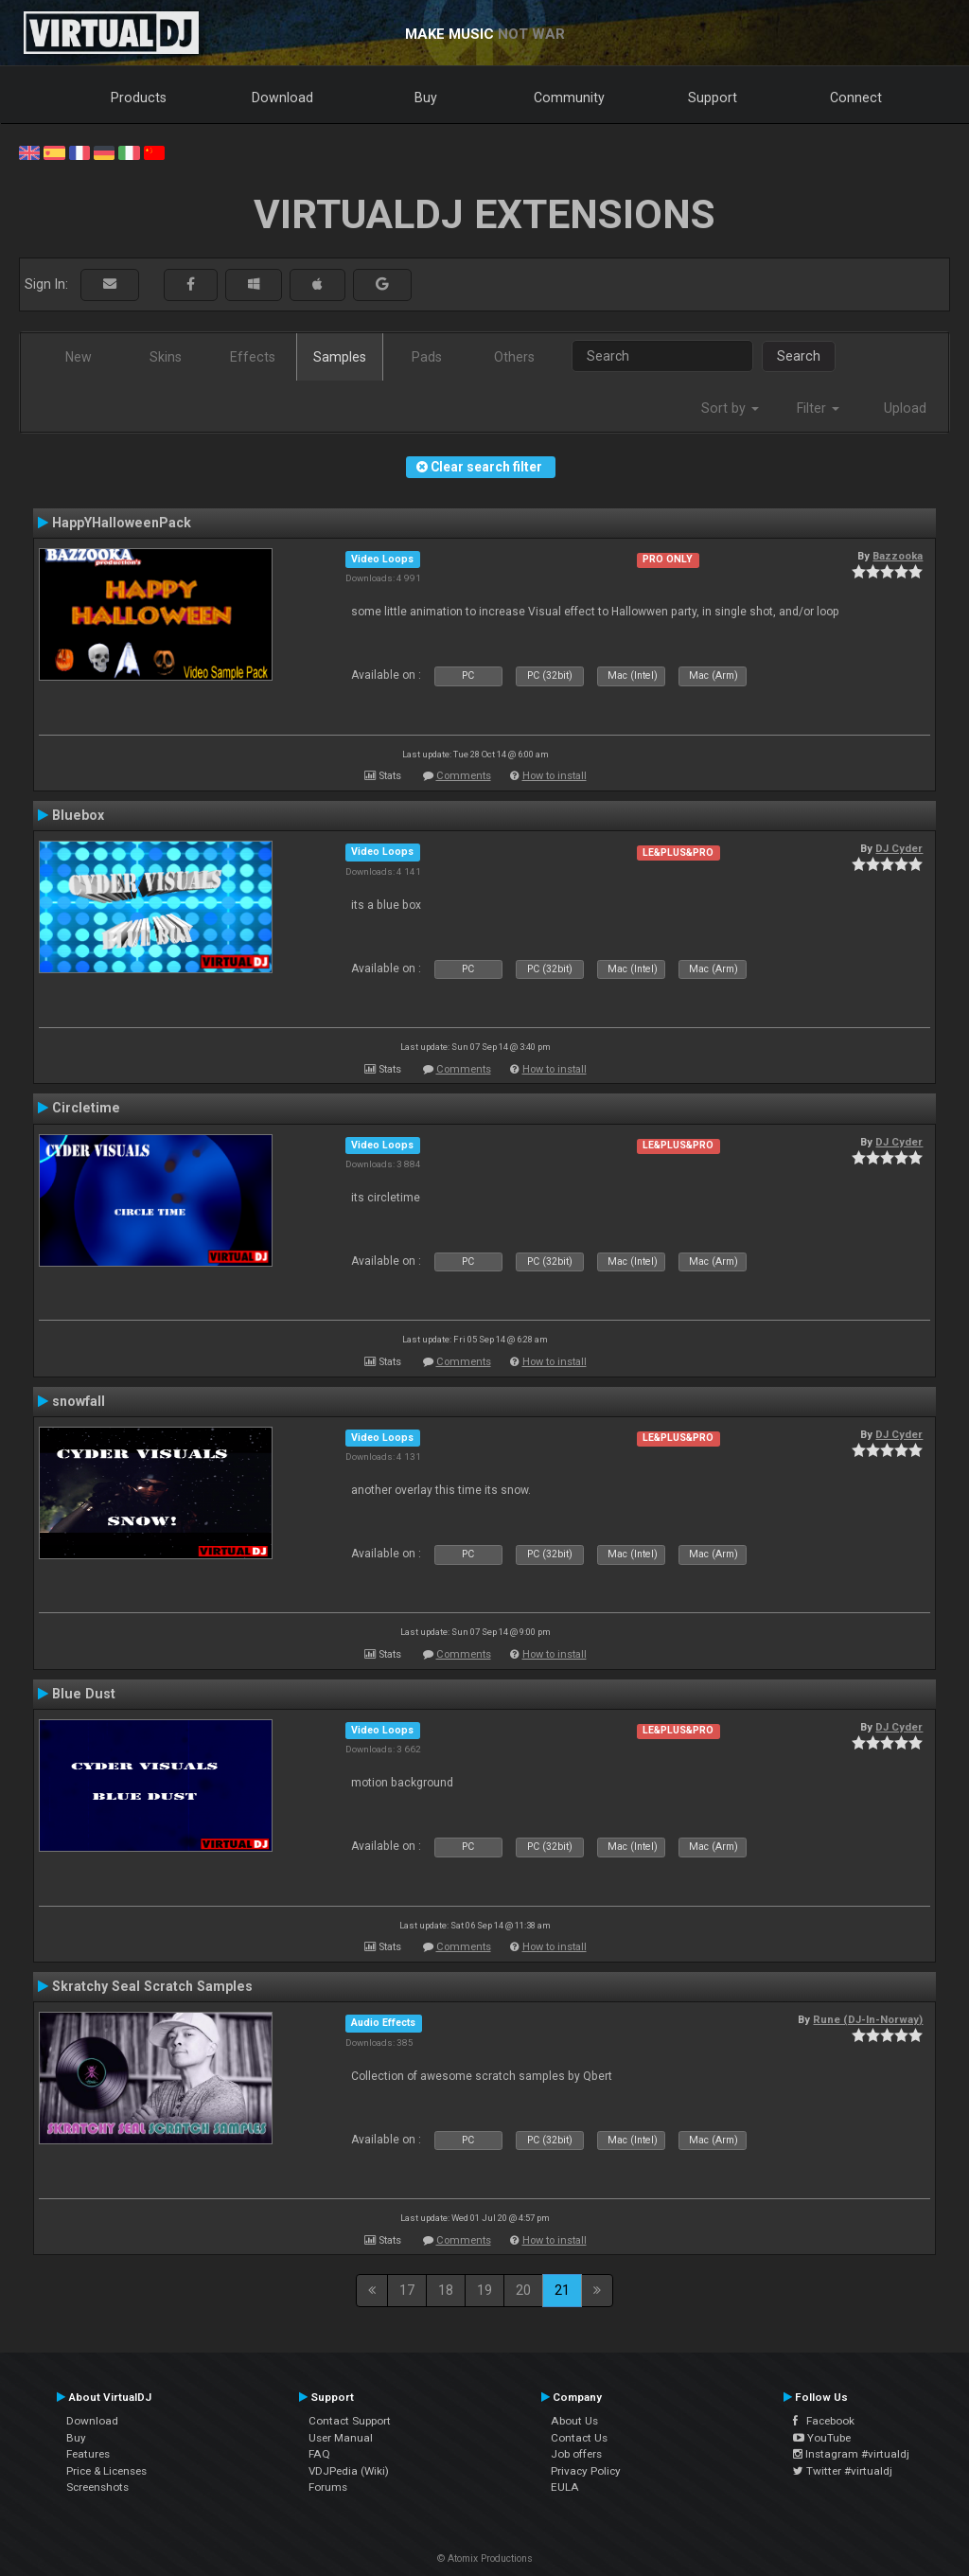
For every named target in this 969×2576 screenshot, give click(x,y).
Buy (425, 97)
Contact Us (579, 2437)
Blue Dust (83, 1693)
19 (484, 2290)
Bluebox (78, 815)
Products (139, 97)
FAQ (319, 2454)
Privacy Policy (586, 2471)
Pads (427, 356)
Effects (252, 356)
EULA (565, 2487)
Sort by (730, 408)
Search (798, 356)
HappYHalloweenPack (121, 522)
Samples (339, 356)
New (78, 356)
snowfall (78, 1401)
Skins (166, 356)
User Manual (340, 2437)
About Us (574, 2420)
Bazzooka (897, 555)
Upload (905, 408)
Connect (856, 97)
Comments (463, 776)
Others (514, 356)
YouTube (822, 2437)
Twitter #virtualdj (842, 2471)
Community (569, 97)
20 (523, 2290)
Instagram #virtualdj (851, 2454)
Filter (818, 408)
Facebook (823, 2420)
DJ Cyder (899, 848)
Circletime (86, 1107)
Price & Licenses (106, 2471)
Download (282, 97)
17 (406, 2290)
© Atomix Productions (485, 2558)
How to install (554, 776)
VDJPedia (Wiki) (348, 2471)
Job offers (576, 2454)
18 (445, 2290)
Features (88, 2454)
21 (562, 2290)
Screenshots (97, 2487)
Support (712, 97)
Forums (327, 2487)
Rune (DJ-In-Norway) (868, 2019)
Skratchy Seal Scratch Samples (152, 1986)
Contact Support (349, 2420)
